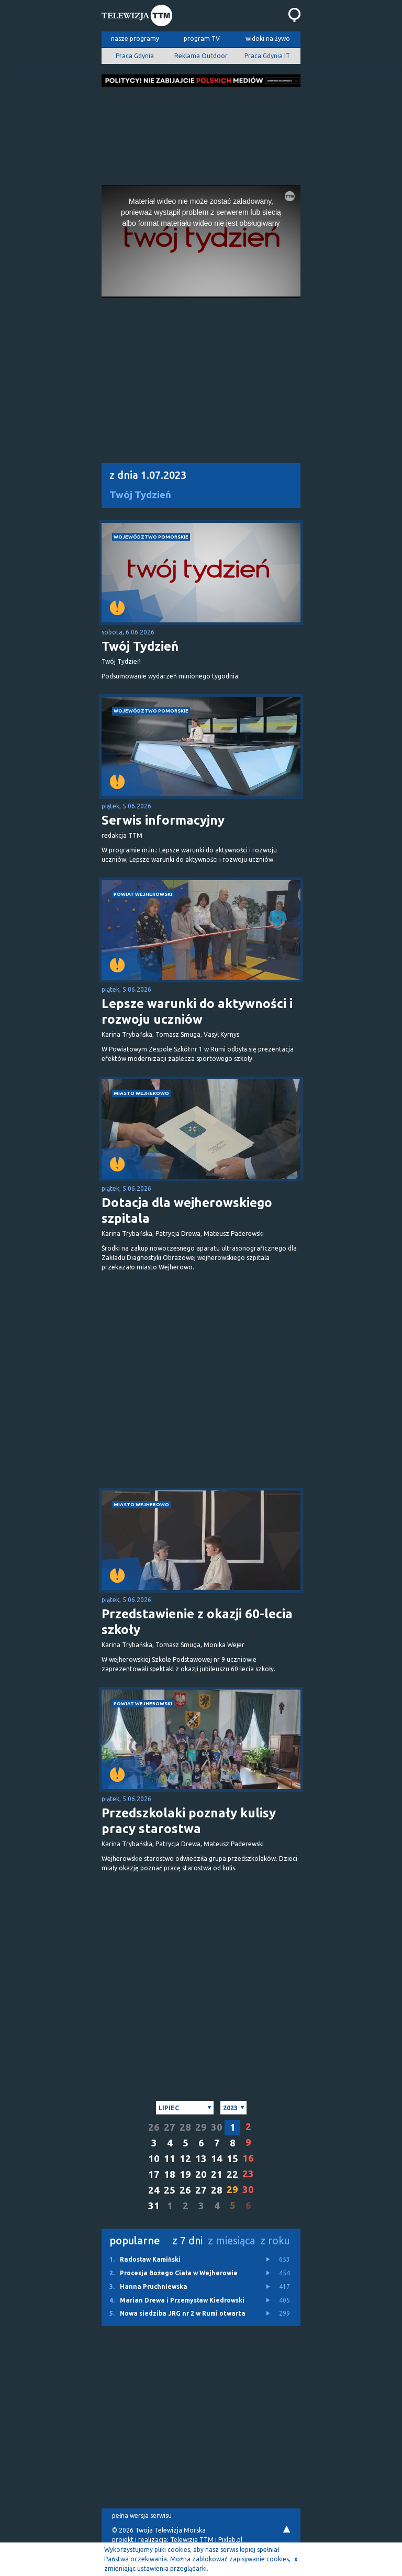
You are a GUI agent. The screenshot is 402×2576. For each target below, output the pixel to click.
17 (154, 2174)
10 (154, 2158)
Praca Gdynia (135, 55)
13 (201, 2158)
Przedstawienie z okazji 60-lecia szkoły (197, 1622)
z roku (275, 2240)
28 (185, 2127)
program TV (202, 38)
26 (154, 2127)
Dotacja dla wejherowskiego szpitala (187, 1210)
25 (169, 2190)
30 (216, 2127)
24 (154, 2190)
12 (185, 2158)
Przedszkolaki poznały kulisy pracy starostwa (189, 1821)
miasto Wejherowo (141, 1093)
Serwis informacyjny (163, 820)
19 (185, 2174)
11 (169, 2158)
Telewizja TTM (192, 2539)
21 (216, 2174)
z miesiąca (231, 2240)
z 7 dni (187, 2240)
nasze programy (135, 38)
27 (169, 2127)
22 (232, 2174)
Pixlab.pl (230, 2539)
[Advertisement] (201, 133)
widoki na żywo (267, 38)
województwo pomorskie (151, 537)
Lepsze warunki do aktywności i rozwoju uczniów (197, 1011)
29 (201, 2127)
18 (169, 2174)
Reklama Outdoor (201, 55)
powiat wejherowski (143, 894)
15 (232, 2158)
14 (216, 2158)
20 (201, 2174)
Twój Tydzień (140, 494)
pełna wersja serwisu (142, 2515)
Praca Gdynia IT (267, 55)
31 (154, 2205)
